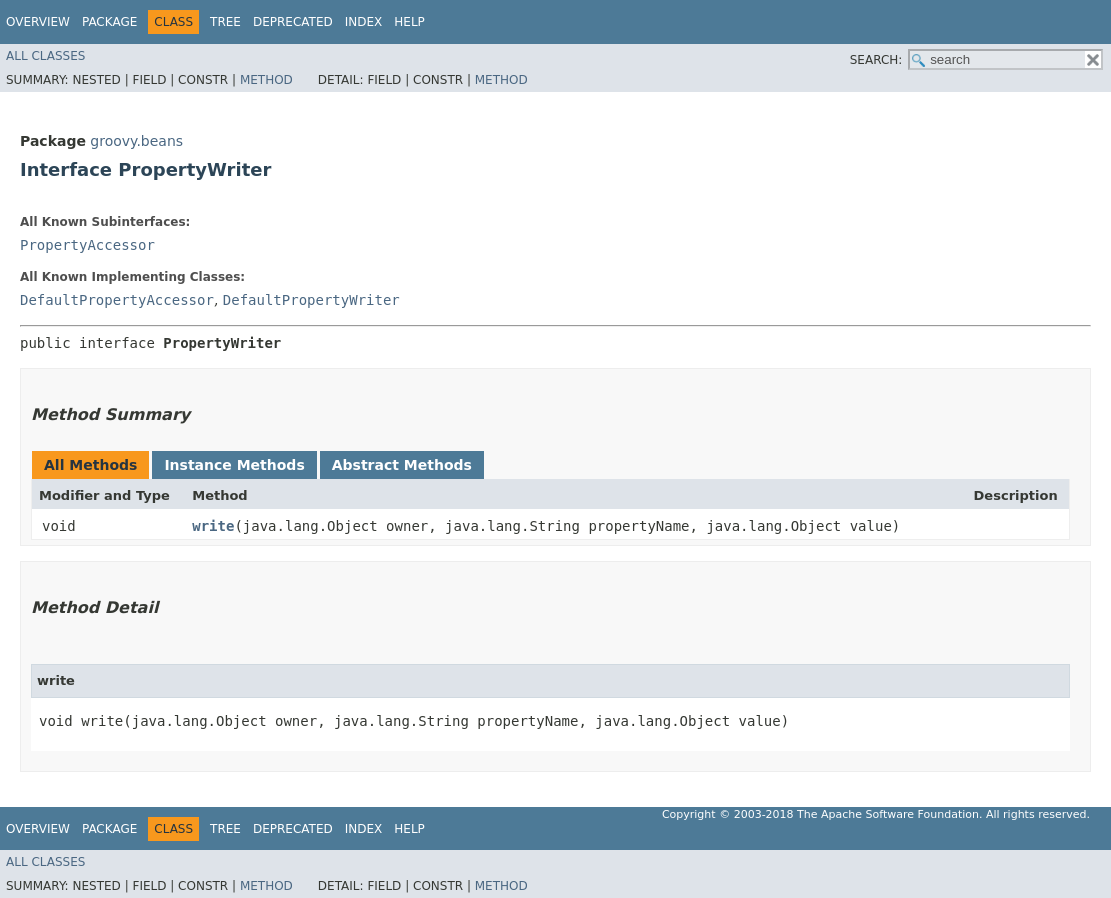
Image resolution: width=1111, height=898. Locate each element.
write (213, 526)
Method (266, 80)
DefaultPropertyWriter (311, 300)
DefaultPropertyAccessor (117, 300)
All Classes (45, 56)
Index (364, 22)
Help (409, 22)
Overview (38, 22)
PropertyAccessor (87, 245)
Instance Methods (234, 465)
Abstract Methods (402, 465)
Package (109, 22)
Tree (225, 22)
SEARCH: (876, 60)
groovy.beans (136, 141)
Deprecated (293, 22)
